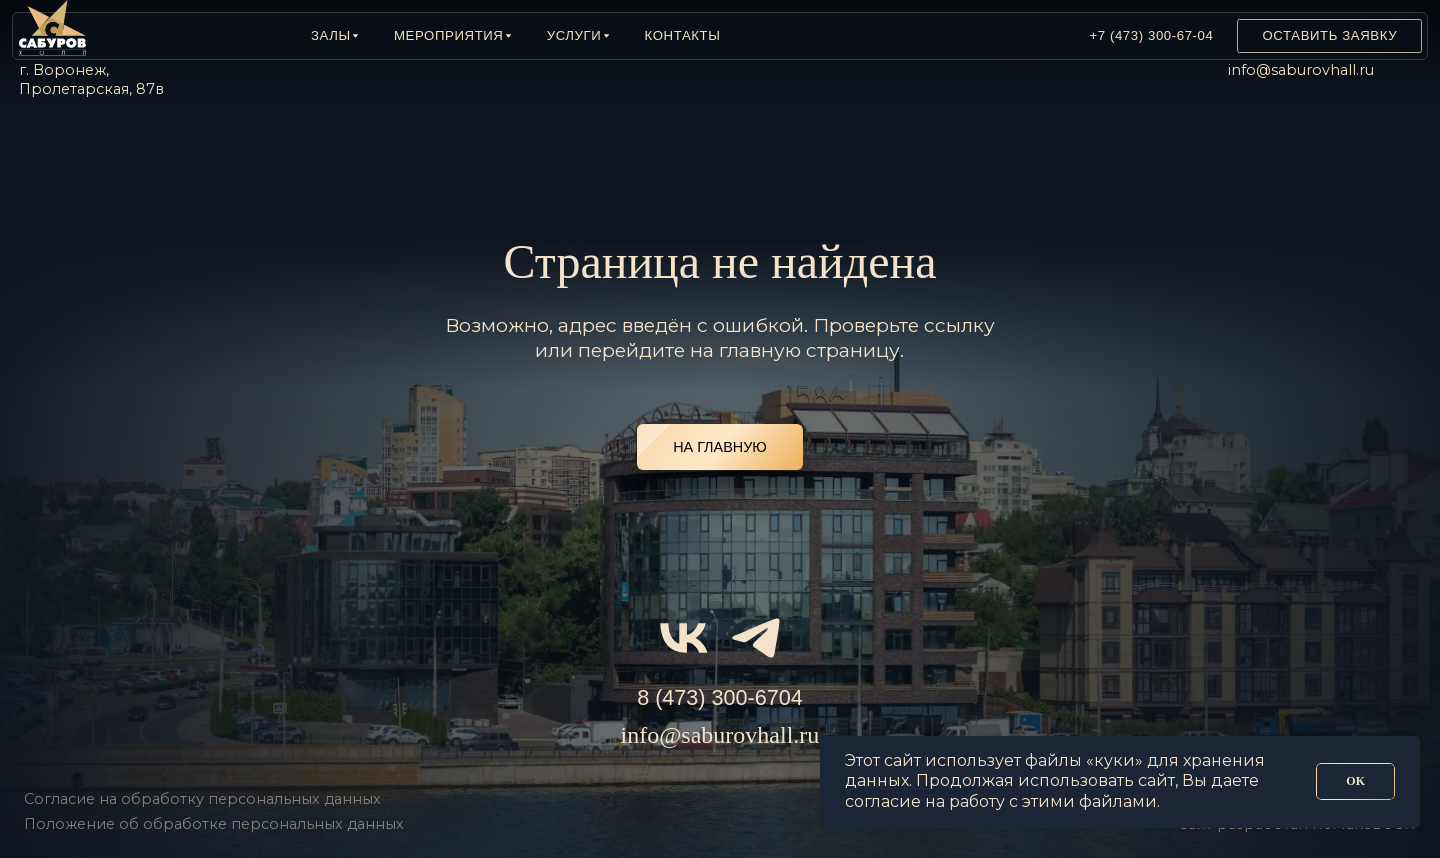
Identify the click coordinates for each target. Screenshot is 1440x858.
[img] (966, 36)
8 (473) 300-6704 (720, 697)
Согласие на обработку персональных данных (202, 799)
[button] (334, 36)
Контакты (683, 35)
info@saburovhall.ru (1301, 70)
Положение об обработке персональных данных (214, 824)
